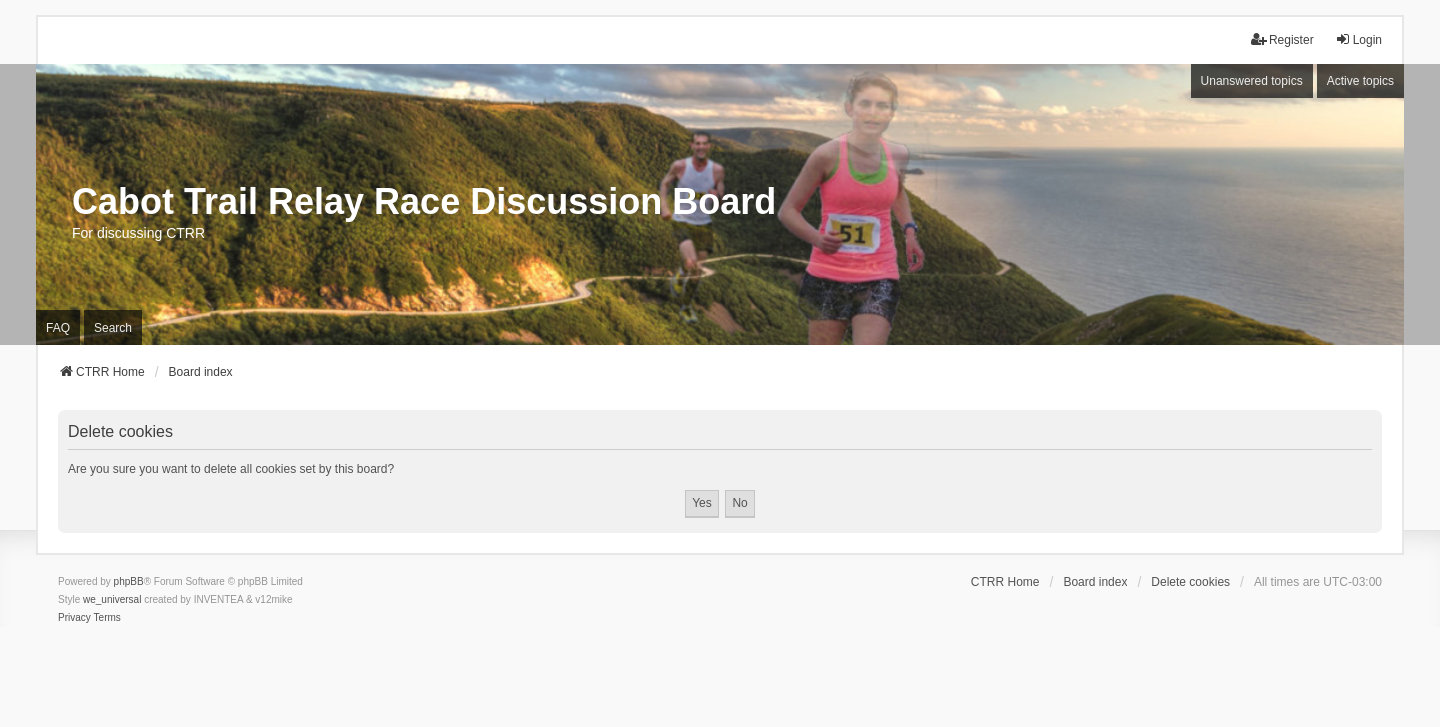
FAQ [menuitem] (58, 328)
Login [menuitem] (1358, 39)
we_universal (112, 599)
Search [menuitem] (113, 328)
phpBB (129, 581)
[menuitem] (74, 618)
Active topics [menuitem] (1360, 81)
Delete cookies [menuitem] (1190, 582)
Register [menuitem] (1282, 39)
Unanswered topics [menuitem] (1252, 81)
